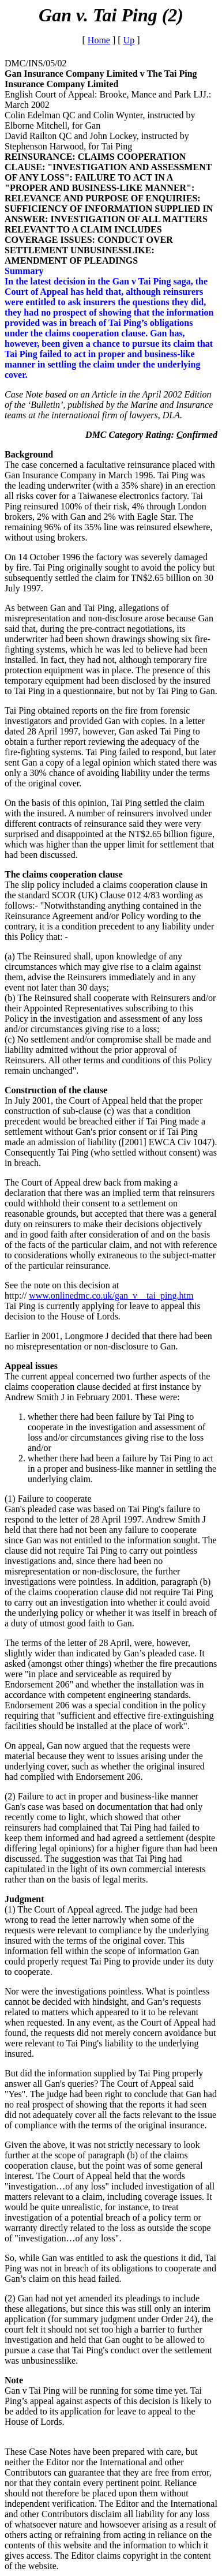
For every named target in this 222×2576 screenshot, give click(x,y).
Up (129, 40)
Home (99, 40)
